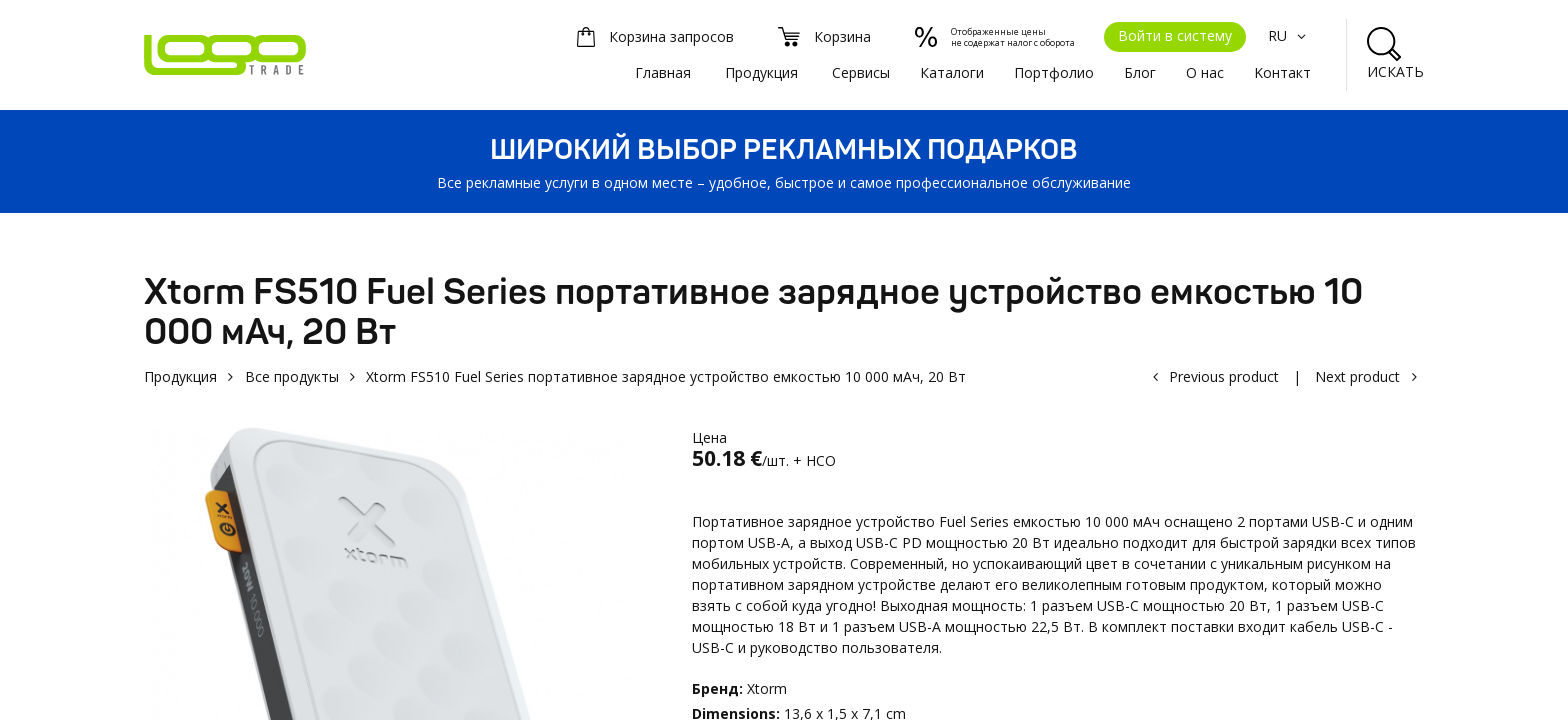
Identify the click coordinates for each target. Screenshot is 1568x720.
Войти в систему (1175, 35)
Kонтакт (1282, 72)
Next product (1357, 376)
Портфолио (1054, 72)
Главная (663, 72)
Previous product (1224, 376)
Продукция (761, 72)
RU (1289, 35)
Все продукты (292, 376)
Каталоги (952, 72)
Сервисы (861, 72)
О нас (1205, 72)
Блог (1140, 72)
